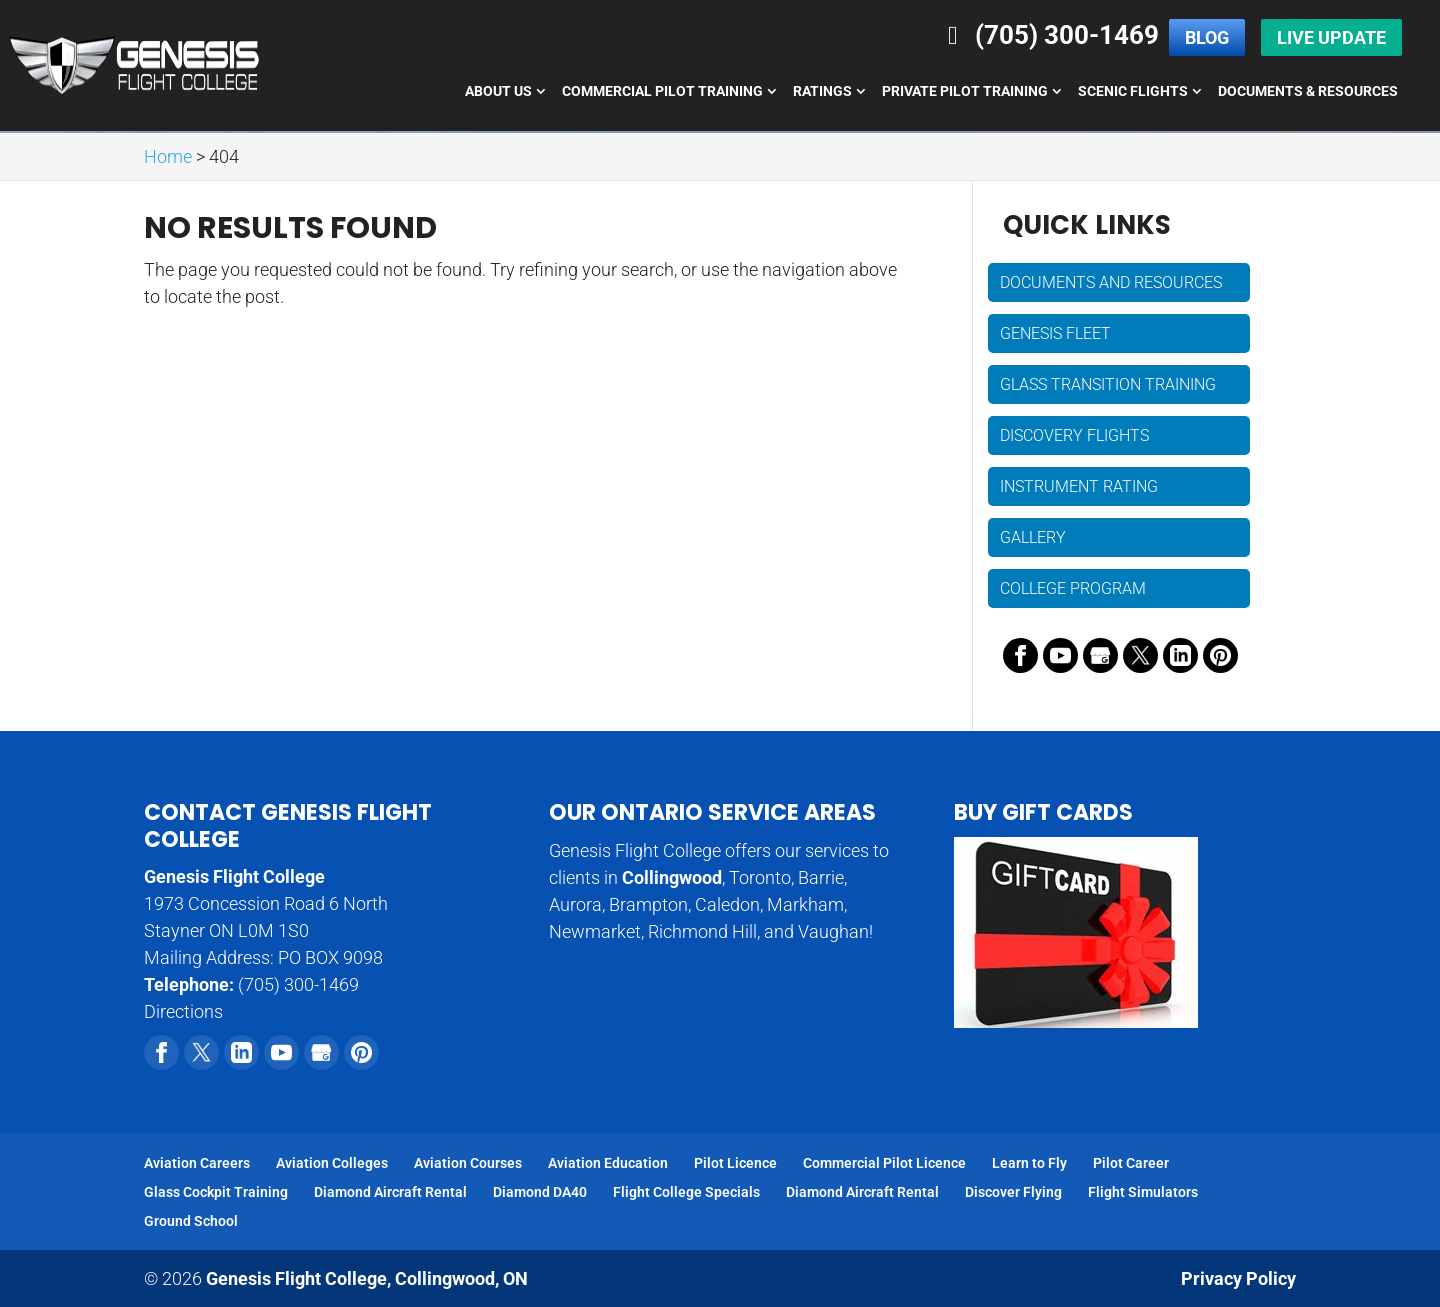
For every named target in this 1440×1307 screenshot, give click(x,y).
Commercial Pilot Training (662, 91)
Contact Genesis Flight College (288, 825)
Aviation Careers (197, 1163)
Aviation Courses (468, 1163)
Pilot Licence (735, 1163)
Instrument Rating (1079, 486)
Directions (183, 1011)
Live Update (1331, 37)
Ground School (191, 1221)
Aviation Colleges (332, 1163)
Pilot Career (1131, 1163)
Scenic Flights (1133, 91)
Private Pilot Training (965, 91)
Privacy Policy (1238, 1278)
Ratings (822, 91)
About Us (498, 91)
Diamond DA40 (540, 1192)
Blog (1207, 37)
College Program (1073, 588)
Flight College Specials (686, 1192)
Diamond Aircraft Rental (390, 1192)
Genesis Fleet (1055, 333)
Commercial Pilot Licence (884, 1163)
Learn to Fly (1029, 1163)
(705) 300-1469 (1048, 35)
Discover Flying (1013, 1192)
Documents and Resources (1111, 282)
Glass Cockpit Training (216, 1192)
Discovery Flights (1074, 435)
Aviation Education (608, 1163)
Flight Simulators (1143, 1192)
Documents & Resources (1308, 91)
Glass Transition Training (1108, 384)
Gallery (1033, 537)
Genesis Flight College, (367, 1278)
